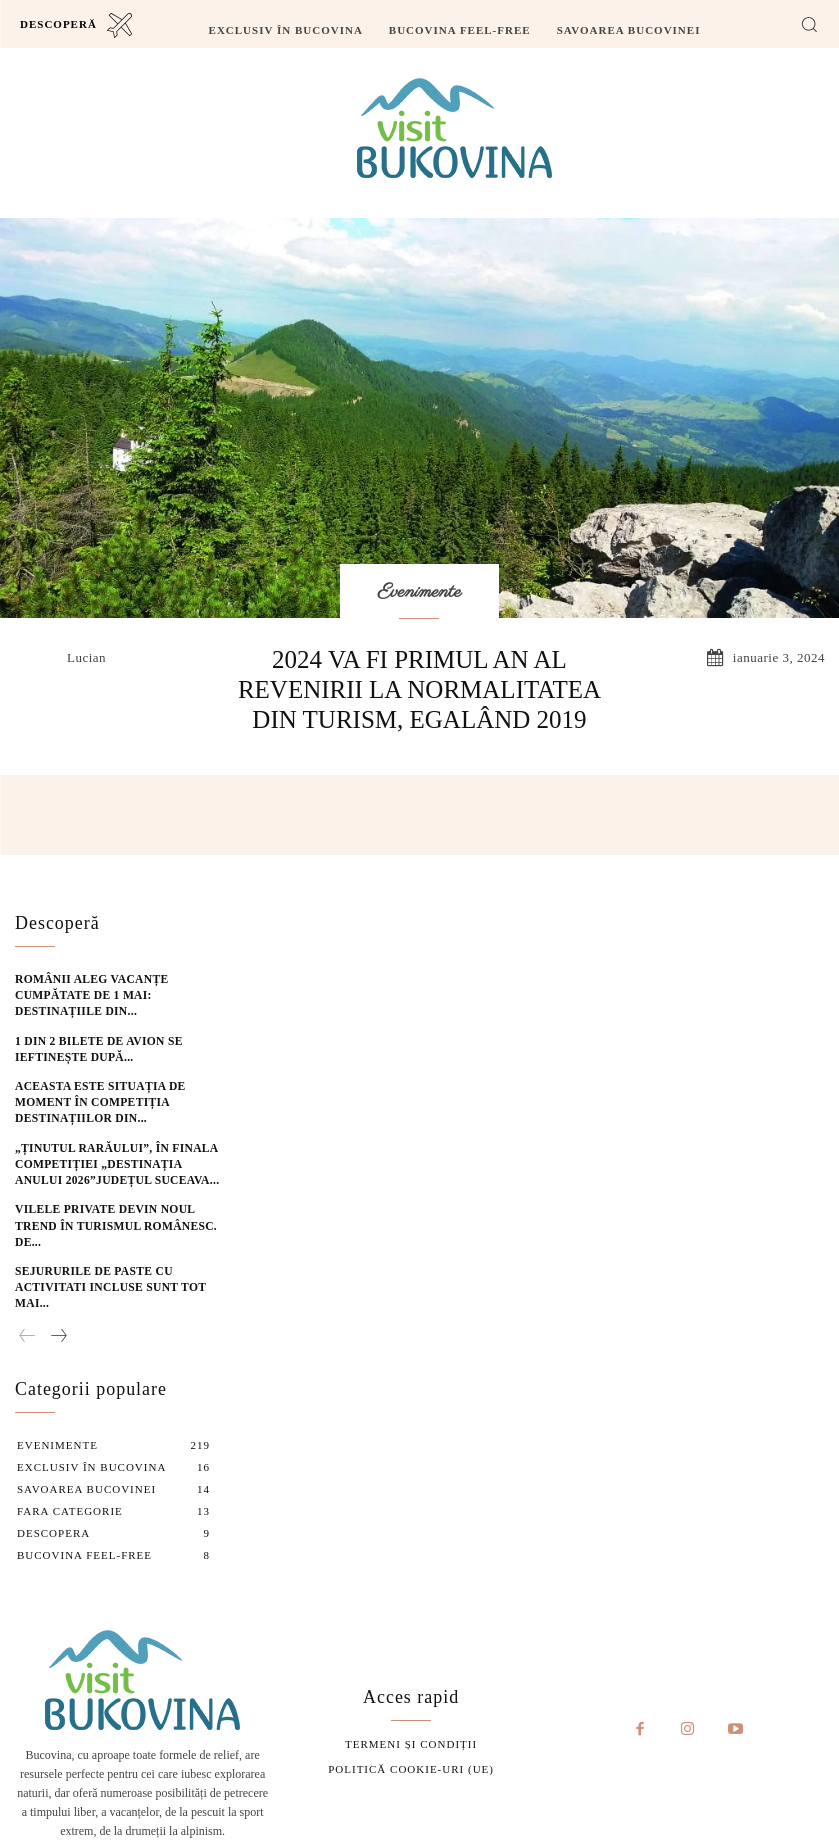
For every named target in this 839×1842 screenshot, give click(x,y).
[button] (809, 24)
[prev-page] (27, 1302)
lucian (86, 657)
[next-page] (58, 1302)
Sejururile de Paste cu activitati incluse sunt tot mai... (102, 1254)
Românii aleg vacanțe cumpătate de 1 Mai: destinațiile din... (85, 989)
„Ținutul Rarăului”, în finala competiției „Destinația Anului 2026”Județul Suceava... (113, 1151)
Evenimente (420, 593)
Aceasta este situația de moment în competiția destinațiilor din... (92, 1092)
